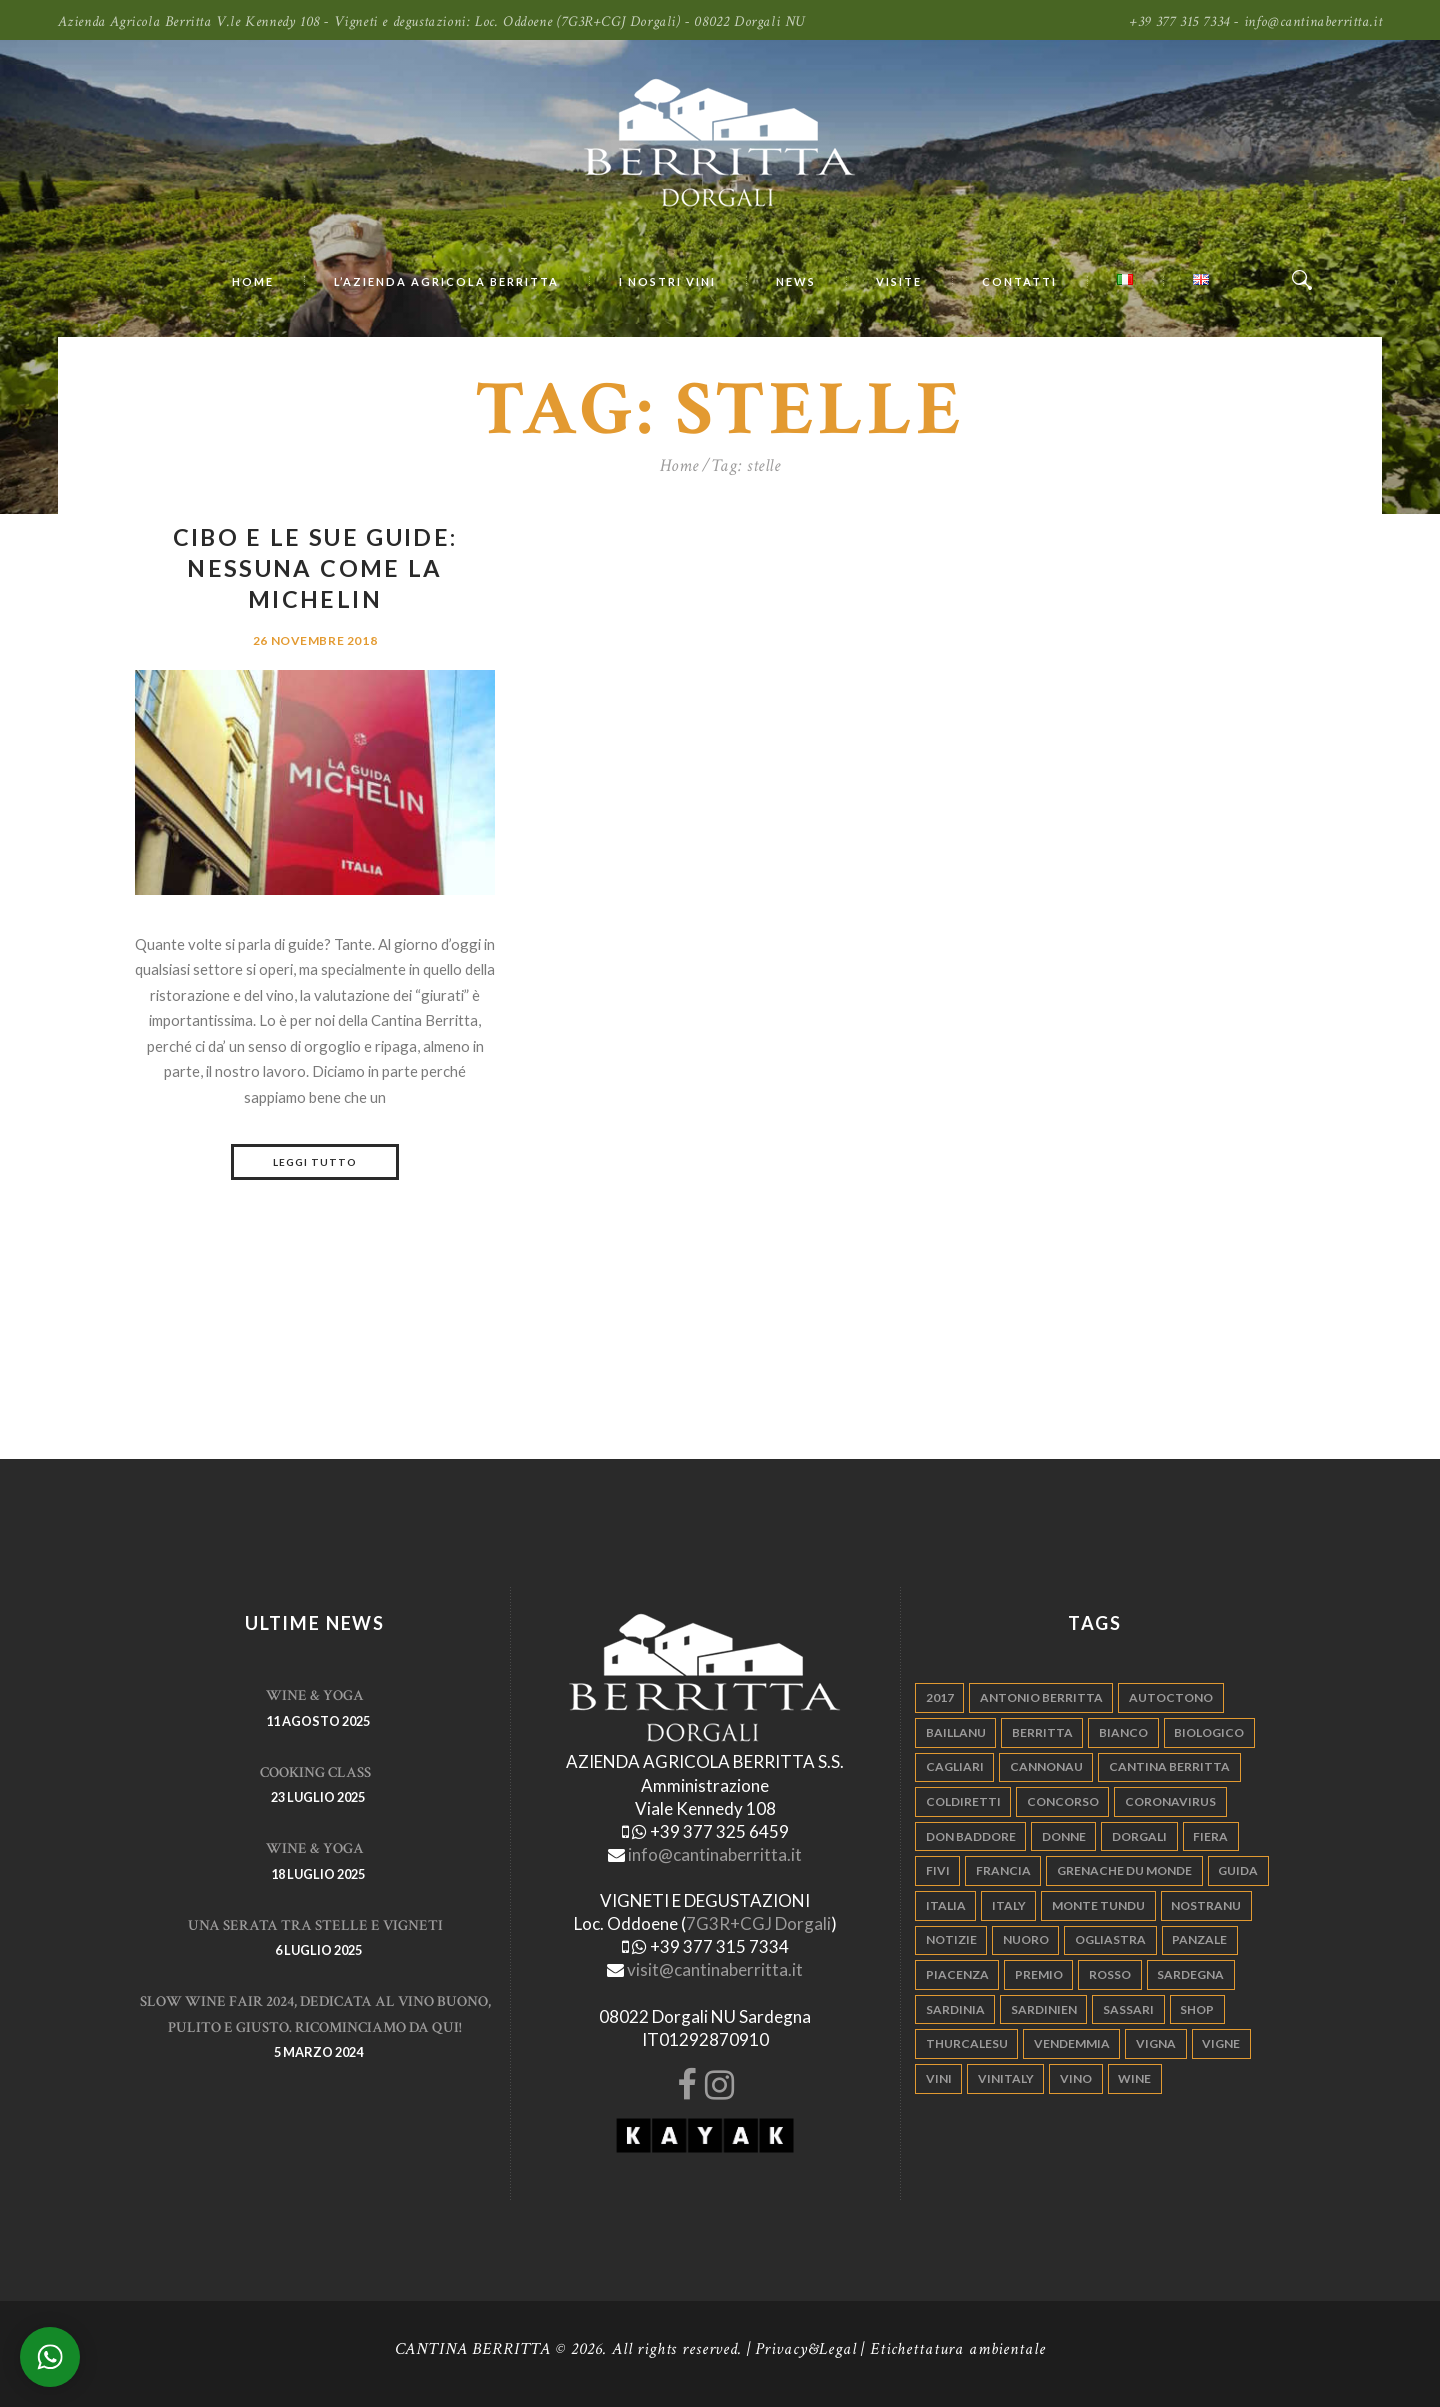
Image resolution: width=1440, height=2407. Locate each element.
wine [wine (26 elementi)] (1134, 2078)
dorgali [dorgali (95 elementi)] (1139, 1836)
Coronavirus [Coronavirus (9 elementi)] (1170, 1801)
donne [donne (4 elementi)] (1064, 1836)
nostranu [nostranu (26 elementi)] (1206, 1905)
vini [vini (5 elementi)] (939, 2078)
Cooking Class (315, 1772)
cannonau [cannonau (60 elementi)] (1046, 1766)
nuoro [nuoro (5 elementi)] (1026, 1939)
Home (679, 465)
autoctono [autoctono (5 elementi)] (1171, 1697)
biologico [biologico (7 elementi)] (1209, 1732)
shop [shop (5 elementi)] (1197, 2009)
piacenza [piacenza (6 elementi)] (957, 1974)
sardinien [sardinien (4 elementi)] (1044, 2009)
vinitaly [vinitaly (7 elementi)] (1006, 2078)
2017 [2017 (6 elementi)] (940, 1697)
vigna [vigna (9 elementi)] (1156, 2043)
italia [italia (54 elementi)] (946, 1905)
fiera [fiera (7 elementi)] (1210, 1836)
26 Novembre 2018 (315, 640)
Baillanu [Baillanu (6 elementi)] (956, 1732)
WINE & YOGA (315, 1695)
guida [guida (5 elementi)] (1238, 1870)
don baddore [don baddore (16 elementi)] (971, 1836)
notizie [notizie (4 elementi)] (951, 1939)
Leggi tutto (315, 1162)
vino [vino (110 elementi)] (1076, 2078)
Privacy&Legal (805, 2349)
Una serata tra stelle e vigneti (315, 1925)
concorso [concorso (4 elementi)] (1063, 1801)
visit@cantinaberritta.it (715, 1969)
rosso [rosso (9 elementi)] (1110, 1974)
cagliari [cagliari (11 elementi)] (955, 1766)
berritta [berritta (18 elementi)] (1042, 1732)
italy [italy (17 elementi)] (1009, 1905)
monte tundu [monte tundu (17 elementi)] (1098, 1905)
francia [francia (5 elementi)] (1003, 1870)
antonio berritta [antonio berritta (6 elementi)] (1041, 1697)
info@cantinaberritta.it (715, 1854)
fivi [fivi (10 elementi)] (938, 1870)
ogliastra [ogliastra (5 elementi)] (1110, 1939)
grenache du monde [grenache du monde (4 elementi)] (1124, 1870)
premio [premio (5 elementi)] (1039, 1974)
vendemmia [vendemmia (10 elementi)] (1072, 2043)
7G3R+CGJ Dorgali (758, 1923)
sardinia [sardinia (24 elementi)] (955, 2009)
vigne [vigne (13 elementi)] (1221, 2043)
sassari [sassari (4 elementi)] (1128, 2009)
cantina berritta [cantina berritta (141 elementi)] (1169, 1766)
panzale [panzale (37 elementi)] (1199, 1939)
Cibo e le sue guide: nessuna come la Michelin (315, 568)
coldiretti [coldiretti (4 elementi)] (963, 1801)
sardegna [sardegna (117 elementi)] (1190, 1974)
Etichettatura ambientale (957, 2349)
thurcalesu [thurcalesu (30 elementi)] (967, 2043)
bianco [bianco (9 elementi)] (1123, 1732)
